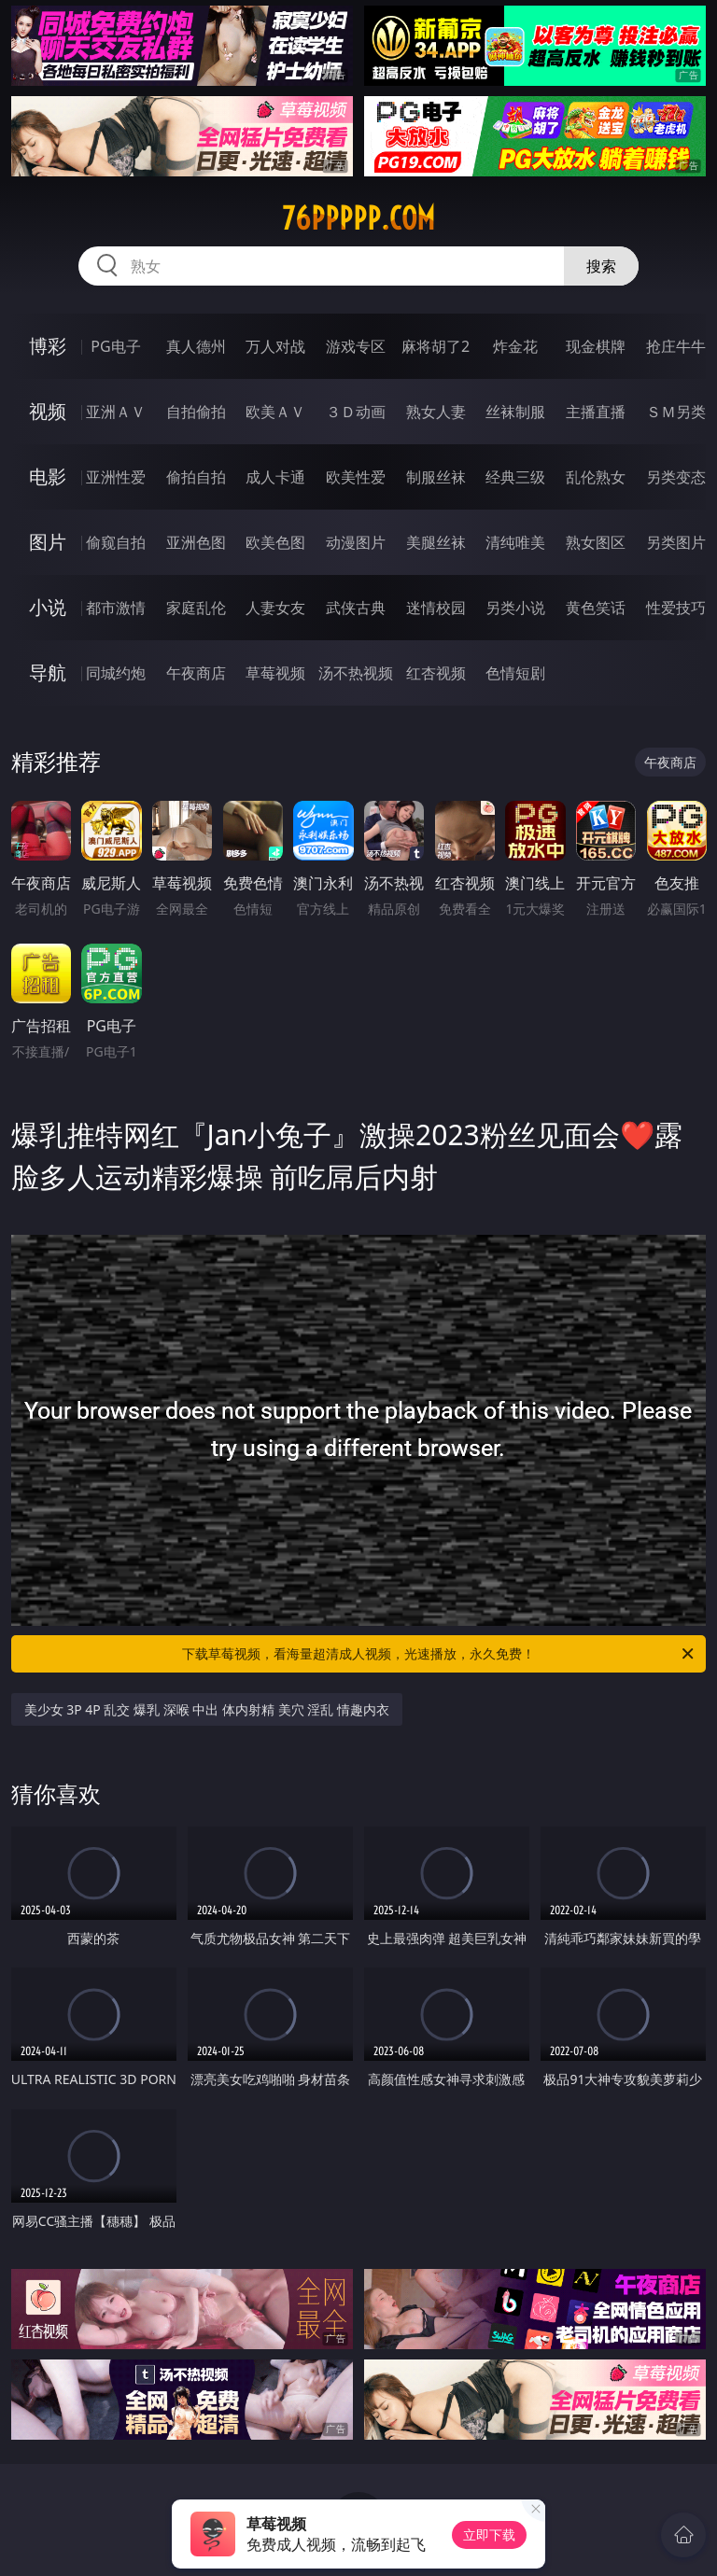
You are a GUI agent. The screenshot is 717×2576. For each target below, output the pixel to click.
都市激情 (116, 607)
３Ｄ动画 (356, 411)
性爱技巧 (676, 607)
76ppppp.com (358, 218)
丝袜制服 (515, 411)
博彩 (47, 345)
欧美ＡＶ (275, 411)
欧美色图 (275, 542)
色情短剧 (515, 673)
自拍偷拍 (196, 411)
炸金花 (515, 346)
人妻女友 (275, 607)
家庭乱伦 (196, 607)
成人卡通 (275, 477)
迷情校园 (436, 607)
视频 (47, 411)
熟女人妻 (436, 411)
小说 (47, 607)
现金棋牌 (596, 346)
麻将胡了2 (435, 346)
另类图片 (676, 542)
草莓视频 (275, 673)
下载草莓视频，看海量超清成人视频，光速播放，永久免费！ (439, 1654)
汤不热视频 (355, 673)
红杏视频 (436, 673)
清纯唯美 (515, 542)
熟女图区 (596, 542)
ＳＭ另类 (676, 411)
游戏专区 (356, 346)
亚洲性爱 (116, 477)
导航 (47, 672)
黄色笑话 (596, 607)
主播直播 (596, 411)
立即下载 (489, 2534)
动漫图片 (356, 542)
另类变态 (676, 477)
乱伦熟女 (596, 477)
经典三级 (515, 477)
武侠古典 (356, 607)
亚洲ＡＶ (116, 411)
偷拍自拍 (196, 477)
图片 (47, 541)
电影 (47, 476)
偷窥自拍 (116, 542)
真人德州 (196, 346)
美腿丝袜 (436, 542)
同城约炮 (116, 673)
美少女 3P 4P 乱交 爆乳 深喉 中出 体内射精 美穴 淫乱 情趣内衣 (206, 1709)
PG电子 (115, 346)
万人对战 (275, 346)
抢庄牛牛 (676, 346)
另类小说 (515, 607)
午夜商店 (196, 673)
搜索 (601, 266)
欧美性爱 (356, 477)
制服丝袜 (436, 477)
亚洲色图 (196, 542)
